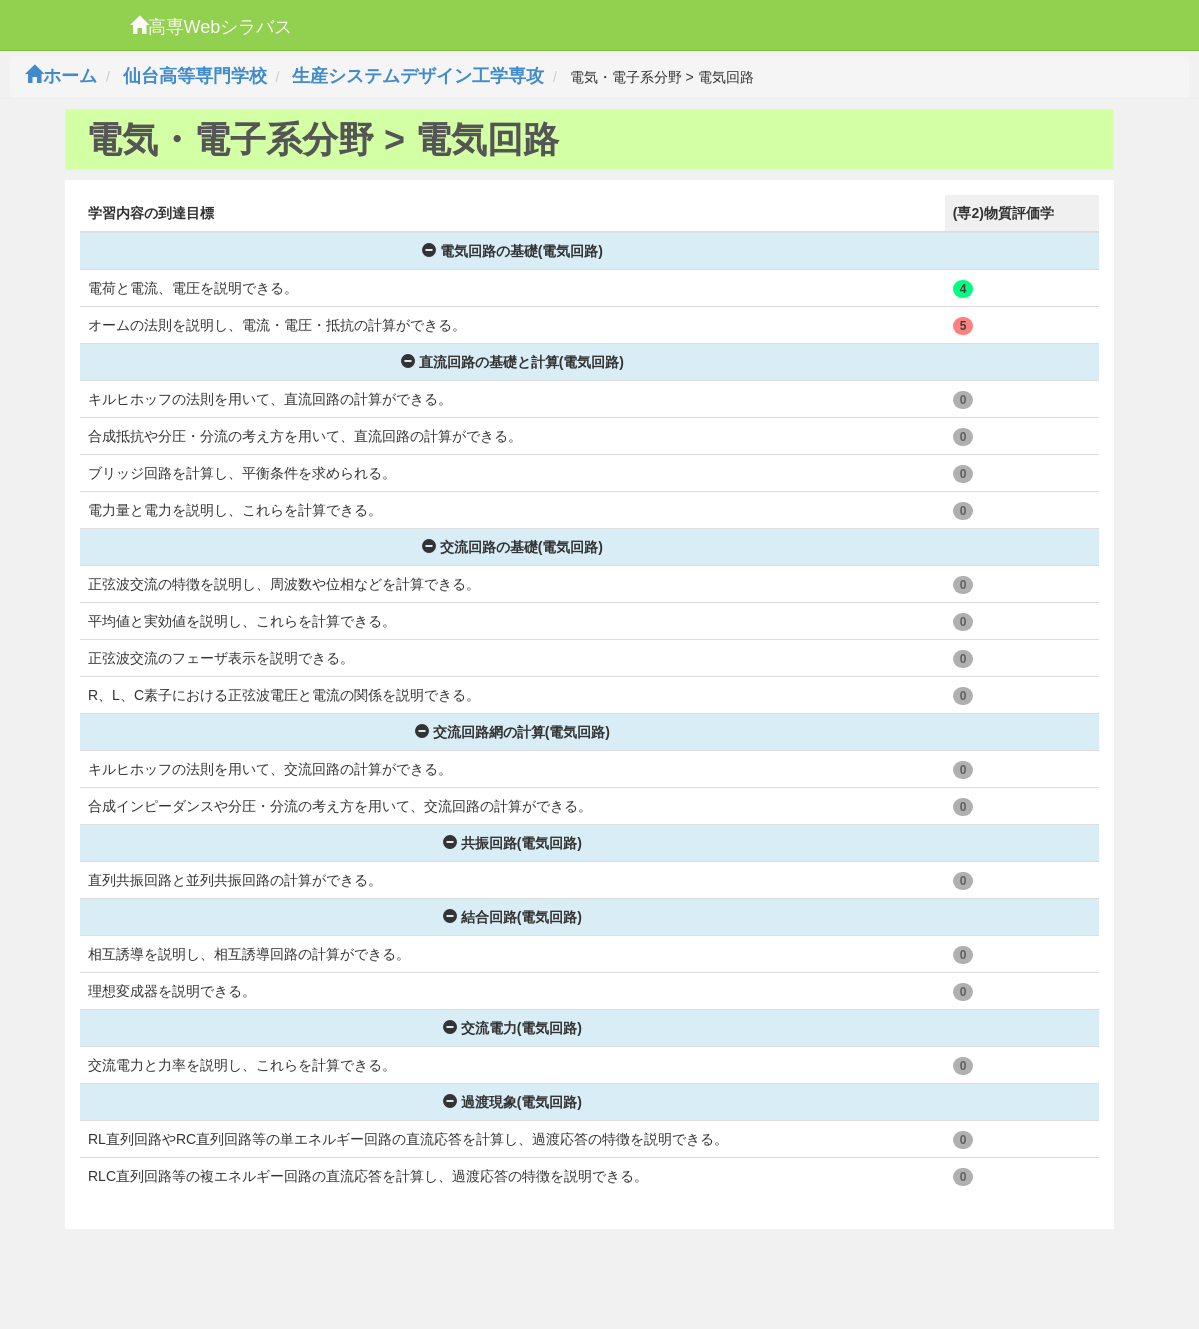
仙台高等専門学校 (195, 76)
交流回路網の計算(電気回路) (512, 732)
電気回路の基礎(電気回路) (512, 251)
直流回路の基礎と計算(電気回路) (512, 362)
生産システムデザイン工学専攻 (418, 76)
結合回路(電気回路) (512, 917)
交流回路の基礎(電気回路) (512, 547)
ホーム (61, 76)
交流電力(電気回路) (512, 1028)
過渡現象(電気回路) (512, 1102)
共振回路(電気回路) (512, 843)
